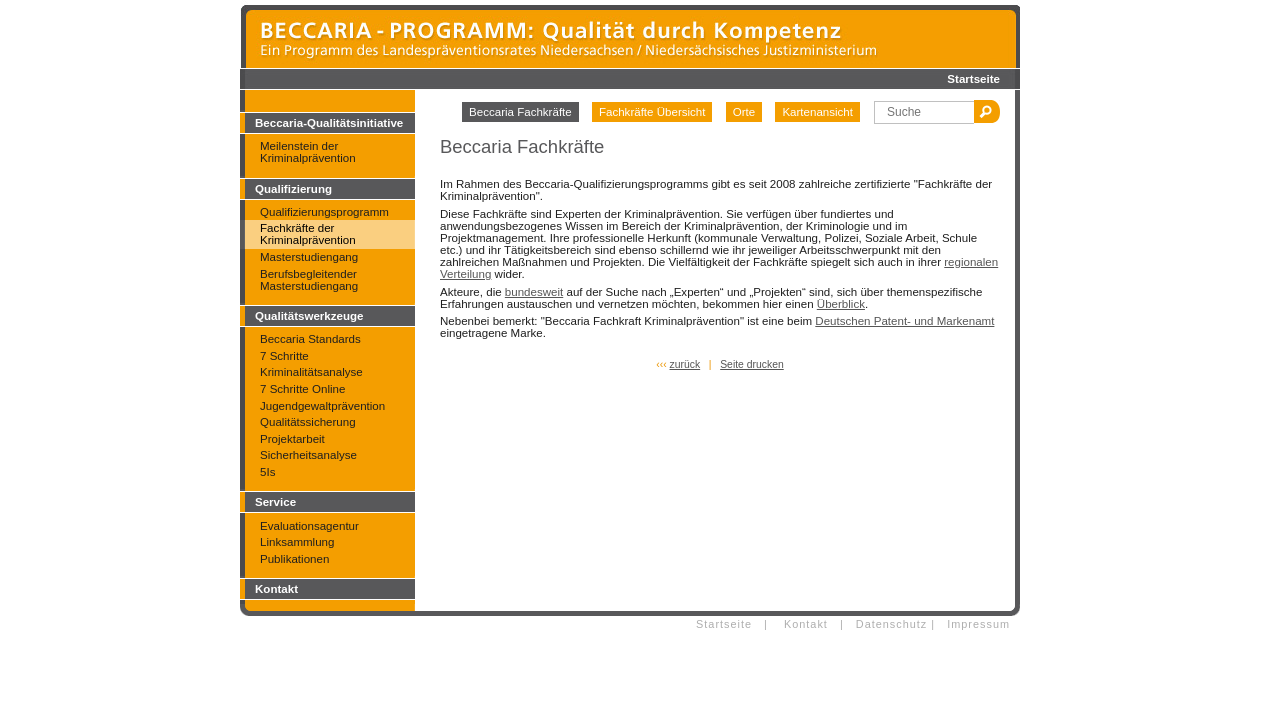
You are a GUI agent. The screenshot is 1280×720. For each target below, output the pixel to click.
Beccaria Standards (310, 339)
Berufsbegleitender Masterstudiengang (309, 280)
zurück (685, 364)
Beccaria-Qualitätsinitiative (329, 123)
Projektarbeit (292, 439)
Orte (744, 112)
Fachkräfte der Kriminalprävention (308, 234)
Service (275, 502)
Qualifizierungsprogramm (324, 212)
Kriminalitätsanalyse (311, 372)
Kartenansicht (817, 112)
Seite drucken (752, 364)
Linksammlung (297, 542)
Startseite (973, 79)
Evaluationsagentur (309, 526)
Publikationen (294, 559)
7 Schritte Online (302, 389)
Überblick (841, 304)
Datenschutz (891, 624)
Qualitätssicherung (308, 422)
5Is (267, 472)
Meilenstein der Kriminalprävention (308, 152)
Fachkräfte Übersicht (652, 112)
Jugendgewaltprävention (322, 406)
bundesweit (534, 292)
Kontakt (276, 589)
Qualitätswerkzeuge (309, 316)
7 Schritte (284, 356)
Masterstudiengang (309, 257)
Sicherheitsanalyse (308, 455)
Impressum (978, 624)
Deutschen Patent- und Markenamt (904, 321)
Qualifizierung (293, 189)
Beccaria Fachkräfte (520, 112)
